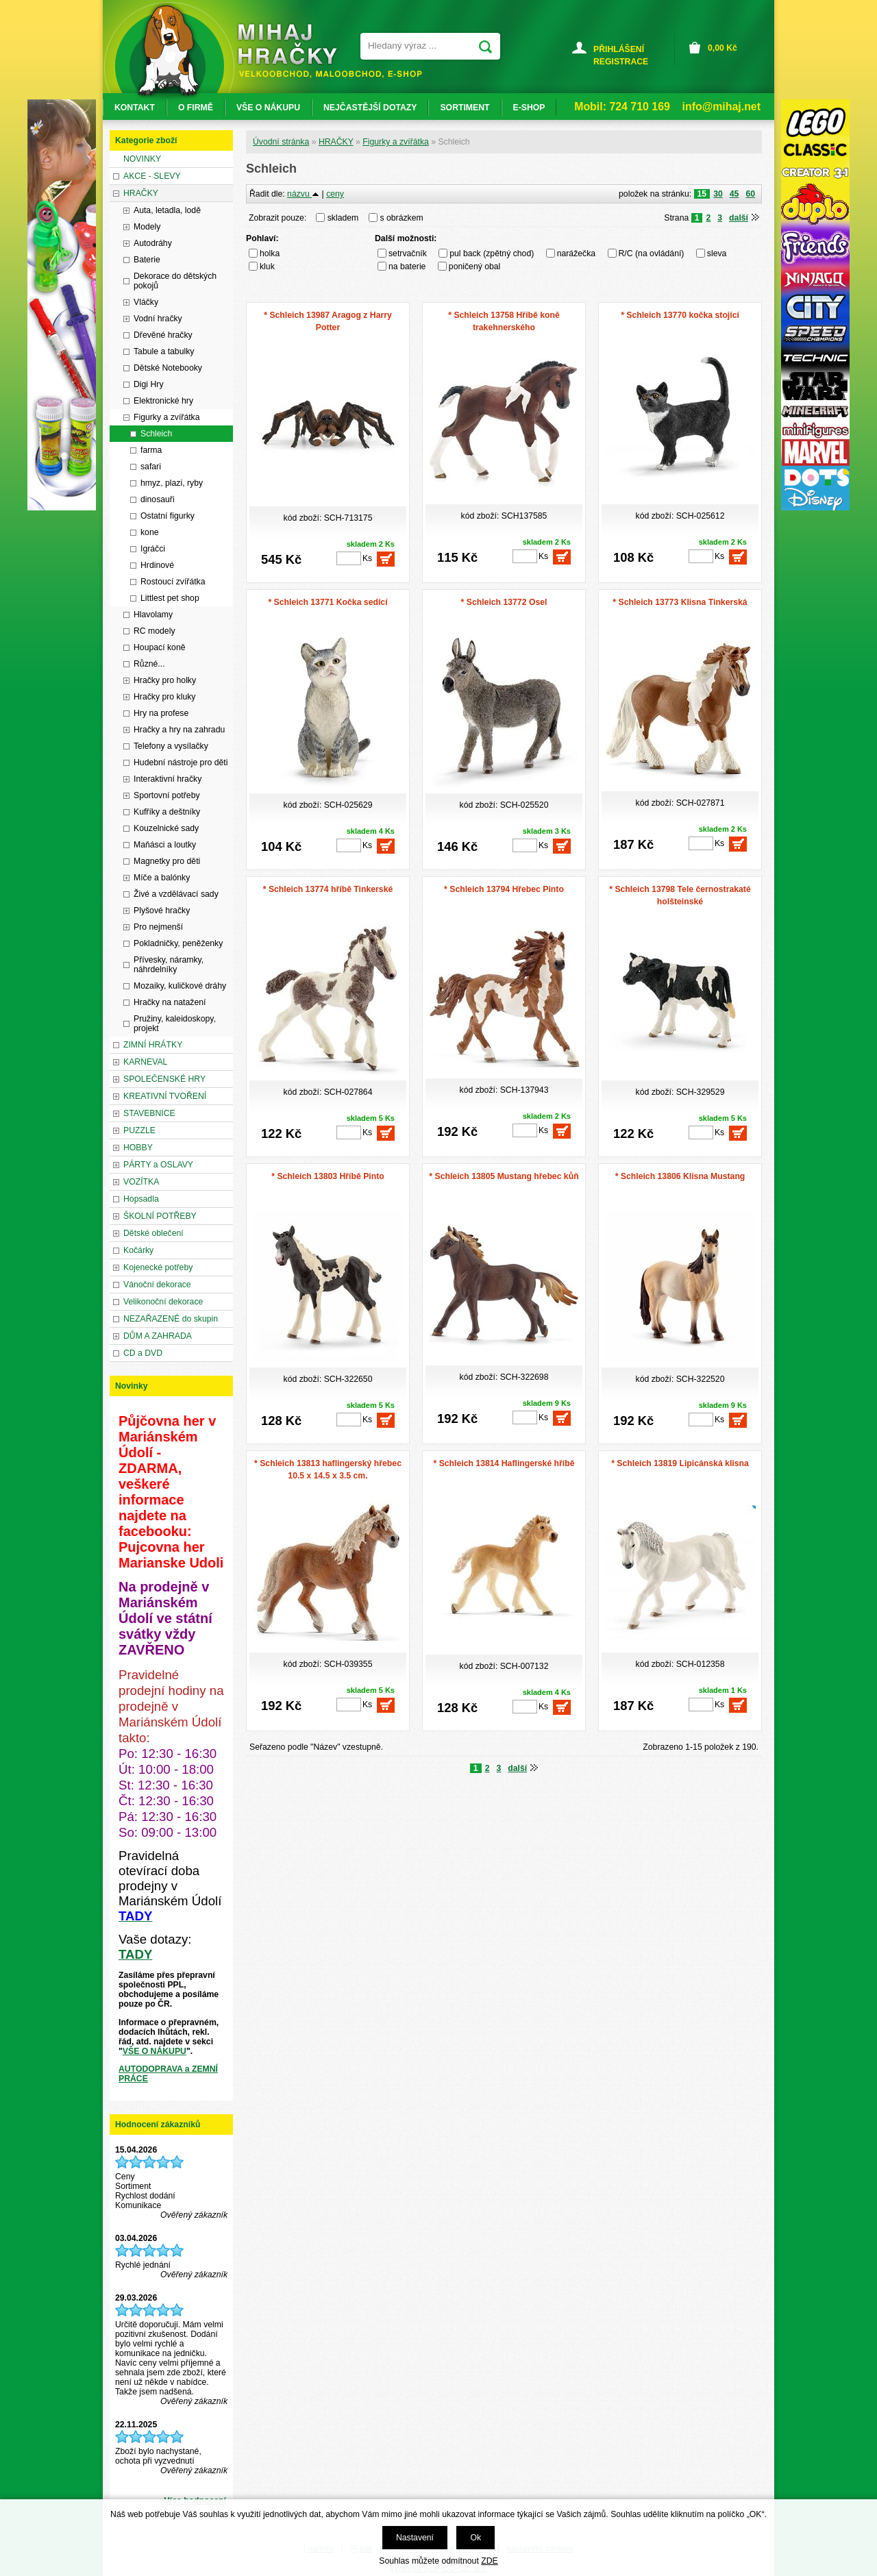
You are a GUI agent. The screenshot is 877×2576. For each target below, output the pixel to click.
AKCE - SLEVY (152, 176)
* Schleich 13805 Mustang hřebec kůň (503, 1176)
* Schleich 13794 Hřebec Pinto (504, 889)
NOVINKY (142, 159)
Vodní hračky (158, 318)
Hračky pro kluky (164, 697)
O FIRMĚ (195, 107)
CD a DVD (142, 1353)
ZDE (489, 2561)
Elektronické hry (163, 401)
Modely (147, 227)
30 (718, 194)
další (738, 218)
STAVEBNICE (149, 1113)
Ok (475, 2537)
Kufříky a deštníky (167, 812)
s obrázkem (401, 218)
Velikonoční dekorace (163, 1301)
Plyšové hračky (162, 910)
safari (150, 466)
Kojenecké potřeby (158, 1267)
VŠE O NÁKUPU (154, 2051)
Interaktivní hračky (167, 779)
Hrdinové (157, 565)
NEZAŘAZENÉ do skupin (170, 1319)
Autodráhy (153, 243)
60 (750, 194)
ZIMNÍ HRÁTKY (152, 1045)
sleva (717, 253)
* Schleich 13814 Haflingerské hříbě (503, 1463)
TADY (135, 1954)
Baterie (147, 259)
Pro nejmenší (158, 927)
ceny (335, 194)
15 (702, 194)
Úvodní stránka (281, 142)
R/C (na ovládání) (651, 253)
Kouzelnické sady (166, 828)
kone (149, 532)
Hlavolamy (153, 614)
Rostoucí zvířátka (173, 581)
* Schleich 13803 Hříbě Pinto (327, 1176)
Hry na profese (161, 713)
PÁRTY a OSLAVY (158, 1164)
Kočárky (138, 1250)
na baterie (406, 266)
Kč (722, 48)
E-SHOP (529, 107)
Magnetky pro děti (167, 861)
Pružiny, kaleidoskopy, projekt (175, 1023)
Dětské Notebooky (168, 368)
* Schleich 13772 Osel (504, 602)
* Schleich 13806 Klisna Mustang (680, 1176)
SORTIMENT (464, 107)
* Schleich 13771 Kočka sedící (327, 602)
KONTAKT (134, 107)
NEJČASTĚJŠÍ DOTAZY (370, 107)
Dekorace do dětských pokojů (175, 280)
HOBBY (138, 1147)
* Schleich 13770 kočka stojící (680, 315)
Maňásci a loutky (165, 845)
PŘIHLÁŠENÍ (618, 49)
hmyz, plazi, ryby (171, 483)
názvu (303, 194)
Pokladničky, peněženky (178, 943)
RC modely (154, 631)
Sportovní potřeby (167, 795)
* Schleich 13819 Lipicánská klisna (680, 1463)
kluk (267, 266)
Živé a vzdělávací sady (176, 894)
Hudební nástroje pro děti (180, 762)
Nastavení (415, 2537)
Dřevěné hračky (163, 335)
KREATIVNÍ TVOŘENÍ (164, 1096)
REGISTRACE (620, 61)
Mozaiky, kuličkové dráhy (180, 986)
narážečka (576, 253)
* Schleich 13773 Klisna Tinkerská (680, 602)
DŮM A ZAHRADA (157, 1336)
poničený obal (475, 266)
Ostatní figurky (167, 516)
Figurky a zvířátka (395, 142)
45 (734, 194)
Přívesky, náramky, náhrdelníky (168, 964)
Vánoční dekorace (157, 1284)
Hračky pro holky (165, 680)
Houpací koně (160, 647)
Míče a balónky (162, 877)
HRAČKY (336, 142)
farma (151, 450)
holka (270, 253)
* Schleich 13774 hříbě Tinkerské (328, 889)
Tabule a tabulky (164, 351)
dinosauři (157, 499)
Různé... (149, 664)
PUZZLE (139, 1130)
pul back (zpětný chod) (491, 253)
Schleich (156, 433)
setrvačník (407, 253)
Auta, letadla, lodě (167, 210)
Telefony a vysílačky (171, 746)
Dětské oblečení (153, 1233)
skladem (347, 218)
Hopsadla (141, 1199)
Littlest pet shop (169, 598)
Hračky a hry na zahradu (179, 729)
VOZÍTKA (141, 1182)
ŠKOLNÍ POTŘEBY (160, 1216)
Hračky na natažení (170, 1002)
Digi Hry (149, 384)
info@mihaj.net (721, 106)
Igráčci (152, 549)
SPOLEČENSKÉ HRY (164, 1079)
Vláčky (146, 302)
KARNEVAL (145, 1062)
